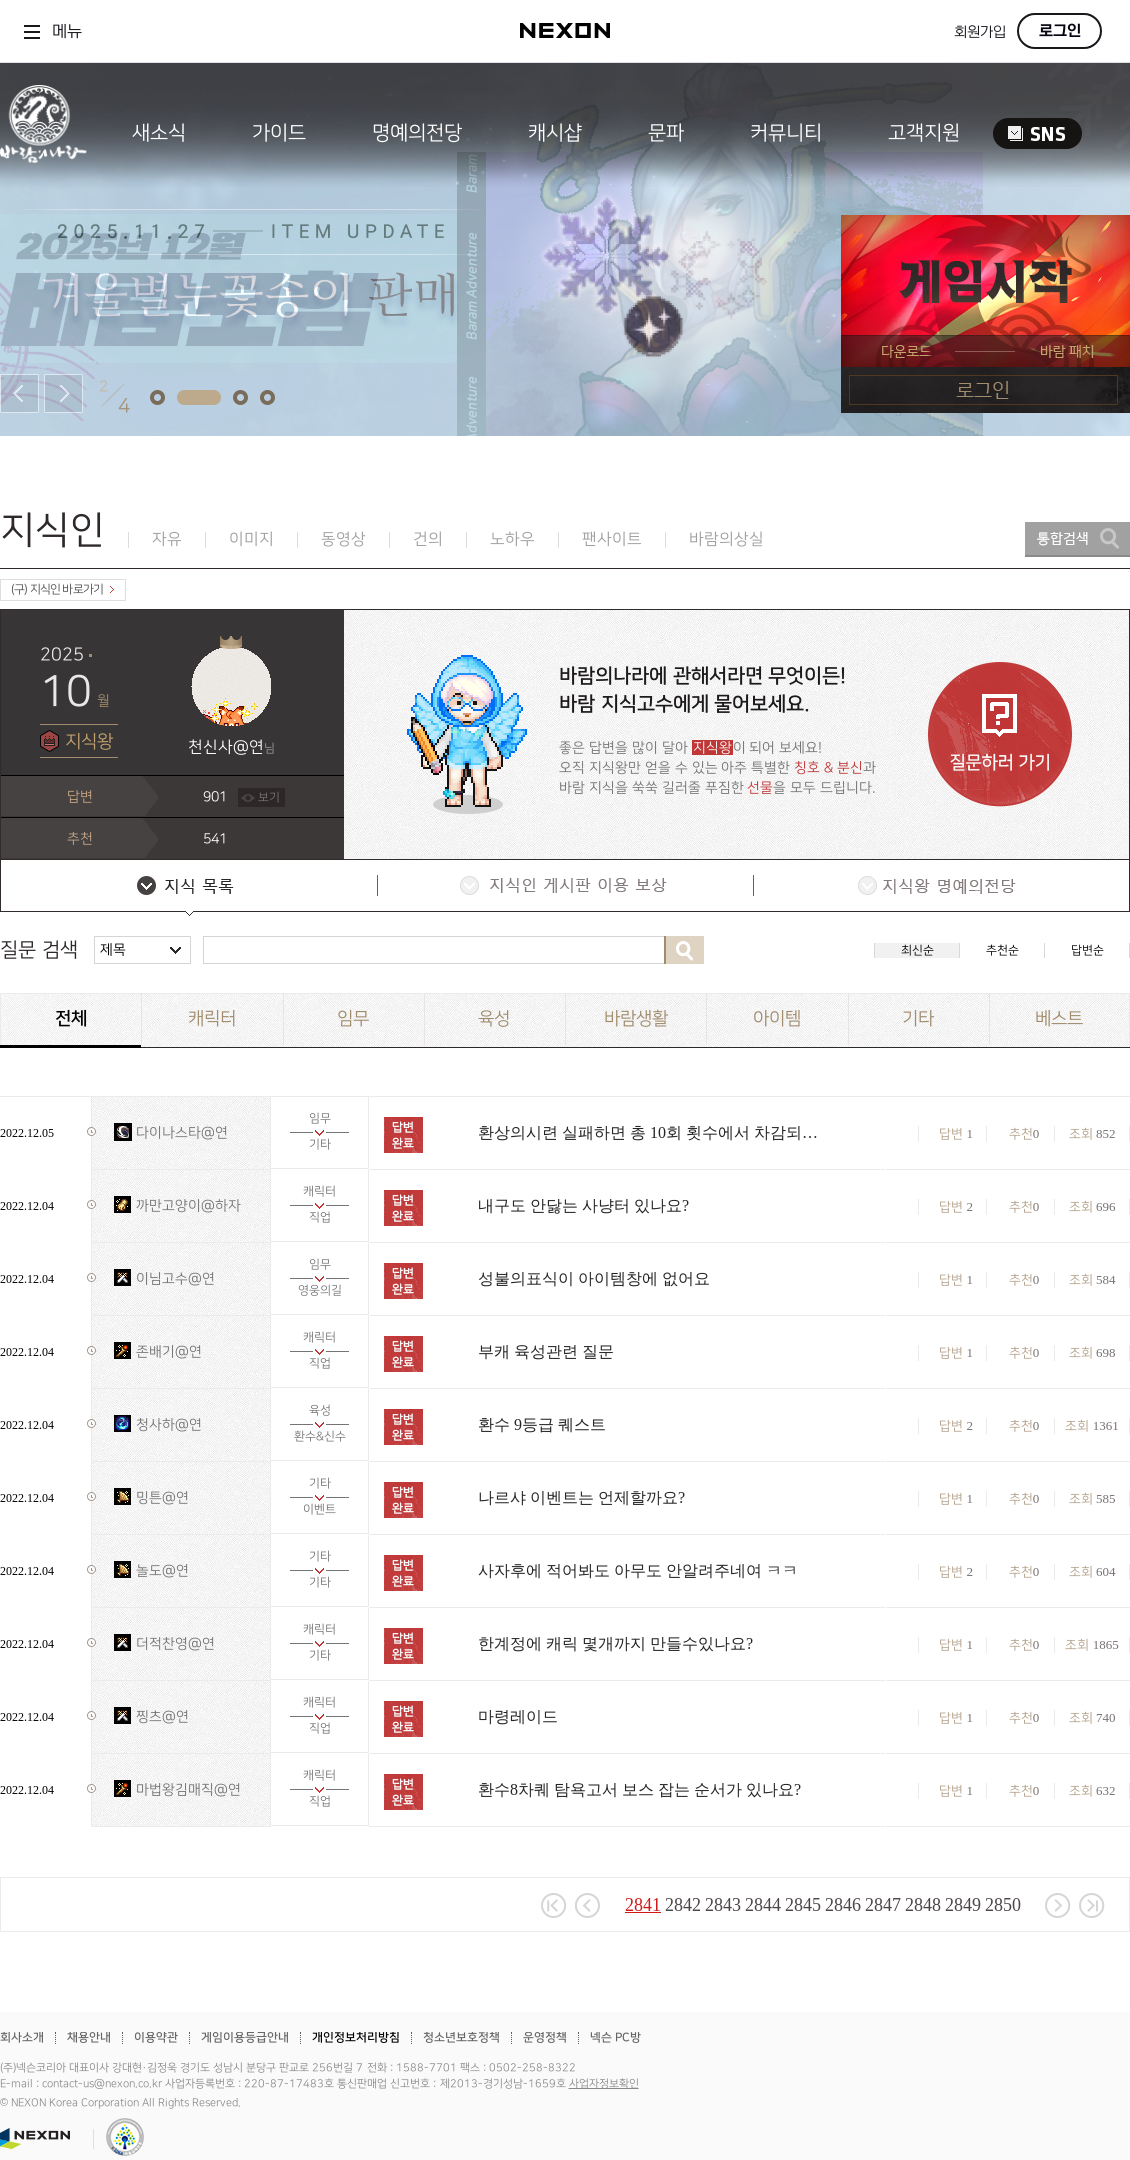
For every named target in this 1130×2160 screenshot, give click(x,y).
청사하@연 (169, 1424)
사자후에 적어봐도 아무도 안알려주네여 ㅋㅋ (638, 1570)
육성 (494, 1018)
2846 (843, 1905)
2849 (963, 1905)
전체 (71, 1019)
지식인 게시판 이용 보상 (564, 888)
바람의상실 (726, 539)
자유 (167, 539)
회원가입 (980, 32)
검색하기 (684, 950)
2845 (803, 1905)
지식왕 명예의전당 (940, 888)
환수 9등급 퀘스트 (542, 1424)
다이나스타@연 (182, 1132)
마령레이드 (518, 1716)
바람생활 (636, 1018)
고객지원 (924, 133)
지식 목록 (188, 888)
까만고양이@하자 (188, 1205)
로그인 (1060, 31)
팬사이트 (612, 539)
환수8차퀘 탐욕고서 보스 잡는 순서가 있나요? (639, 1789)
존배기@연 (169, 1351)
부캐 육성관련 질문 (546, 1351)
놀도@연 (162, 1570)
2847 (883, 1905)
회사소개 (22, 2037)
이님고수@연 (175, 1278)
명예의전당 (417, 133)
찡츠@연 (162, 1716)
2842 (683, 1905)
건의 (428, 539)
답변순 (1087, 950)
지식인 (52, 530)
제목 (113, 949)
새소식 (159, 133)
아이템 (777, 1018)
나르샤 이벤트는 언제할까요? (581, 1497)
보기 (269, 797)
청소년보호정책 (461, 2037)
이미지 (251, 539)
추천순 (1002, 950)
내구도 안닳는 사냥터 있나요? (583, 1205)
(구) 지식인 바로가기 (63, 589)
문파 (666, 133)
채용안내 (89, 2037)
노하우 (512, 539)
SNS (1037, 133)
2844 (763, 1905)
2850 (1003, 1905)
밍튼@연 (162, 1497)
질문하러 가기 (1000, 734)
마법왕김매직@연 (188, 1789)
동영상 (343, 539)
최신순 (917, 950)
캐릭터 (212, 1018)
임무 (353, 1018)
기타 (918, 1018)
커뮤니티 (786, 133)
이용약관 (156, 2037)
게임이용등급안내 (245, 2037)
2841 (643, 1905)
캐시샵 (555, 133)
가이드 (279, 133)
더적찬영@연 (175, 1643)
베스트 (1059, 1018)
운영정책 (545, 2037)
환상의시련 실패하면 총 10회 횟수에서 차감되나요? (653, 1132)
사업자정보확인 (604, 2084)
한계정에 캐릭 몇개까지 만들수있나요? (615, 1643)
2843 (723, 1905)
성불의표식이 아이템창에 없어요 (594, 1278)
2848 (923, 1905)
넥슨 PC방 (615, 2037)
